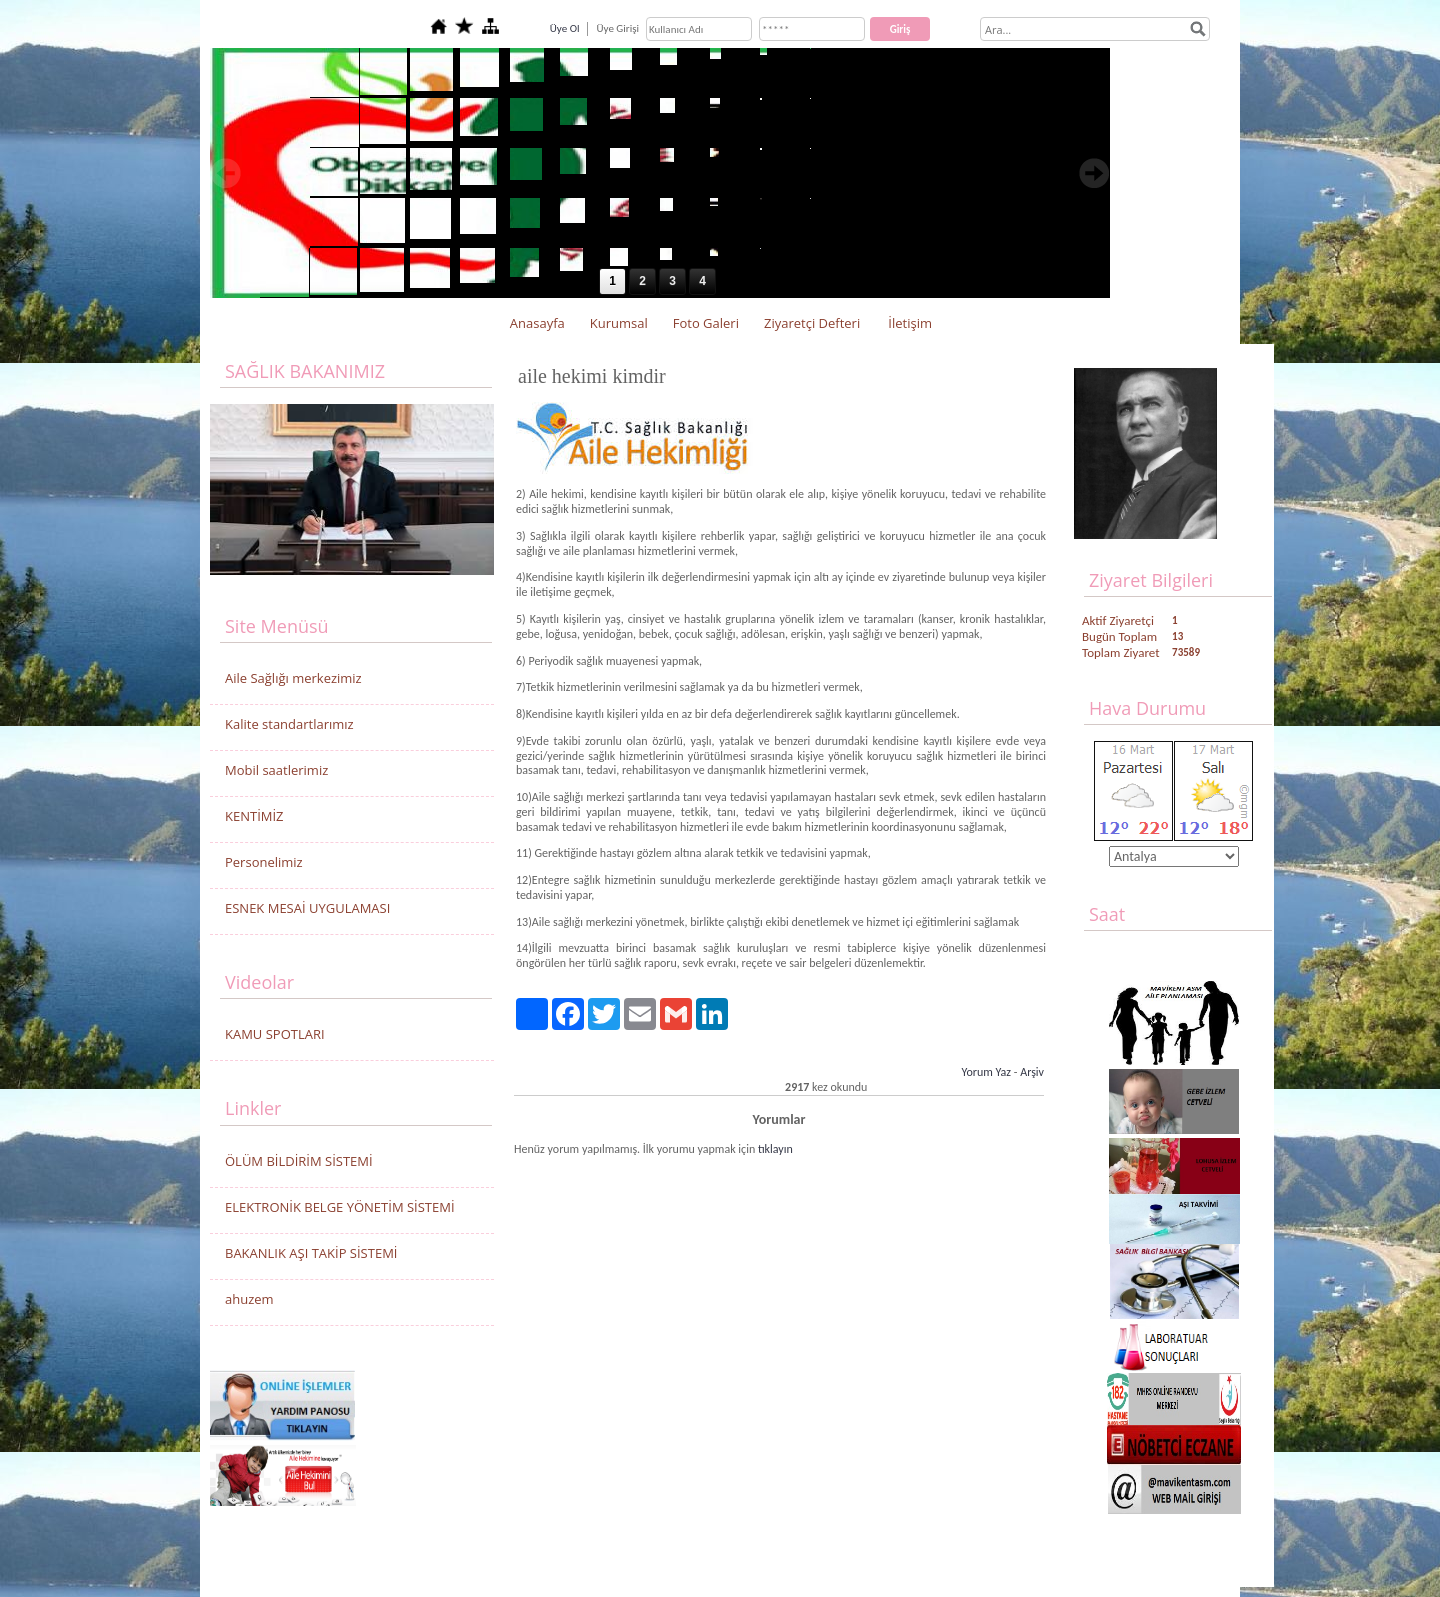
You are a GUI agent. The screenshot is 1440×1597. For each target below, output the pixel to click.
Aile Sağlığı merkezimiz (293, 678)
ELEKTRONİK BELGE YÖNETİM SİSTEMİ (340, 1207)
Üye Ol (565, 28)
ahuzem (249, 1299)
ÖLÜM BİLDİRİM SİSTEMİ (299, 1161)
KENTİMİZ (254, 816)
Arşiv (1032, 1072)
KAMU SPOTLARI (275, 1034)
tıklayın (775, 1149)
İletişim (910, 323)
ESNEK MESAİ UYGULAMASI (307, 908)
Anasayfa (537, 323)
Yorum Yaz (986, 1072)
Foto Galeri (706, 323)
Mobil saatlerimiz (276, 770)
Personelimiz (264, 862)
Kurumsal (619, 323)
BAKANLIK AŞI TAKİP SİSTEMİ (311, 1253)
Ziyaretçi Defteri (812, 323)
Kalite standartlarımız (289, 724)
